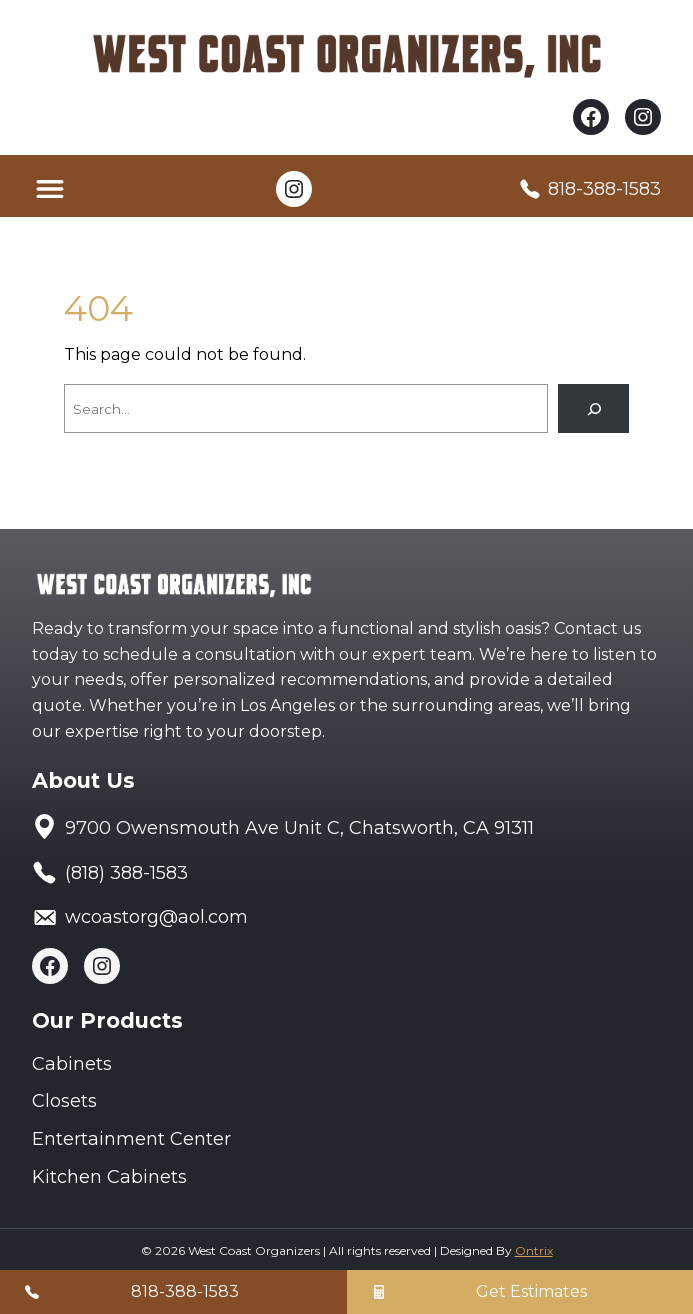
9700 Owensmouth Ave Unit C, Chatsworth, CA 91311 (299, 828)
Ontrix (534, 1250)
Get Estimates (531, 1291)
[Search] (593, 408)
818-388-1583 (604, 189)
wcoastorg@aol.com (156, 917)
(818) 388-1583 (126, 873)
